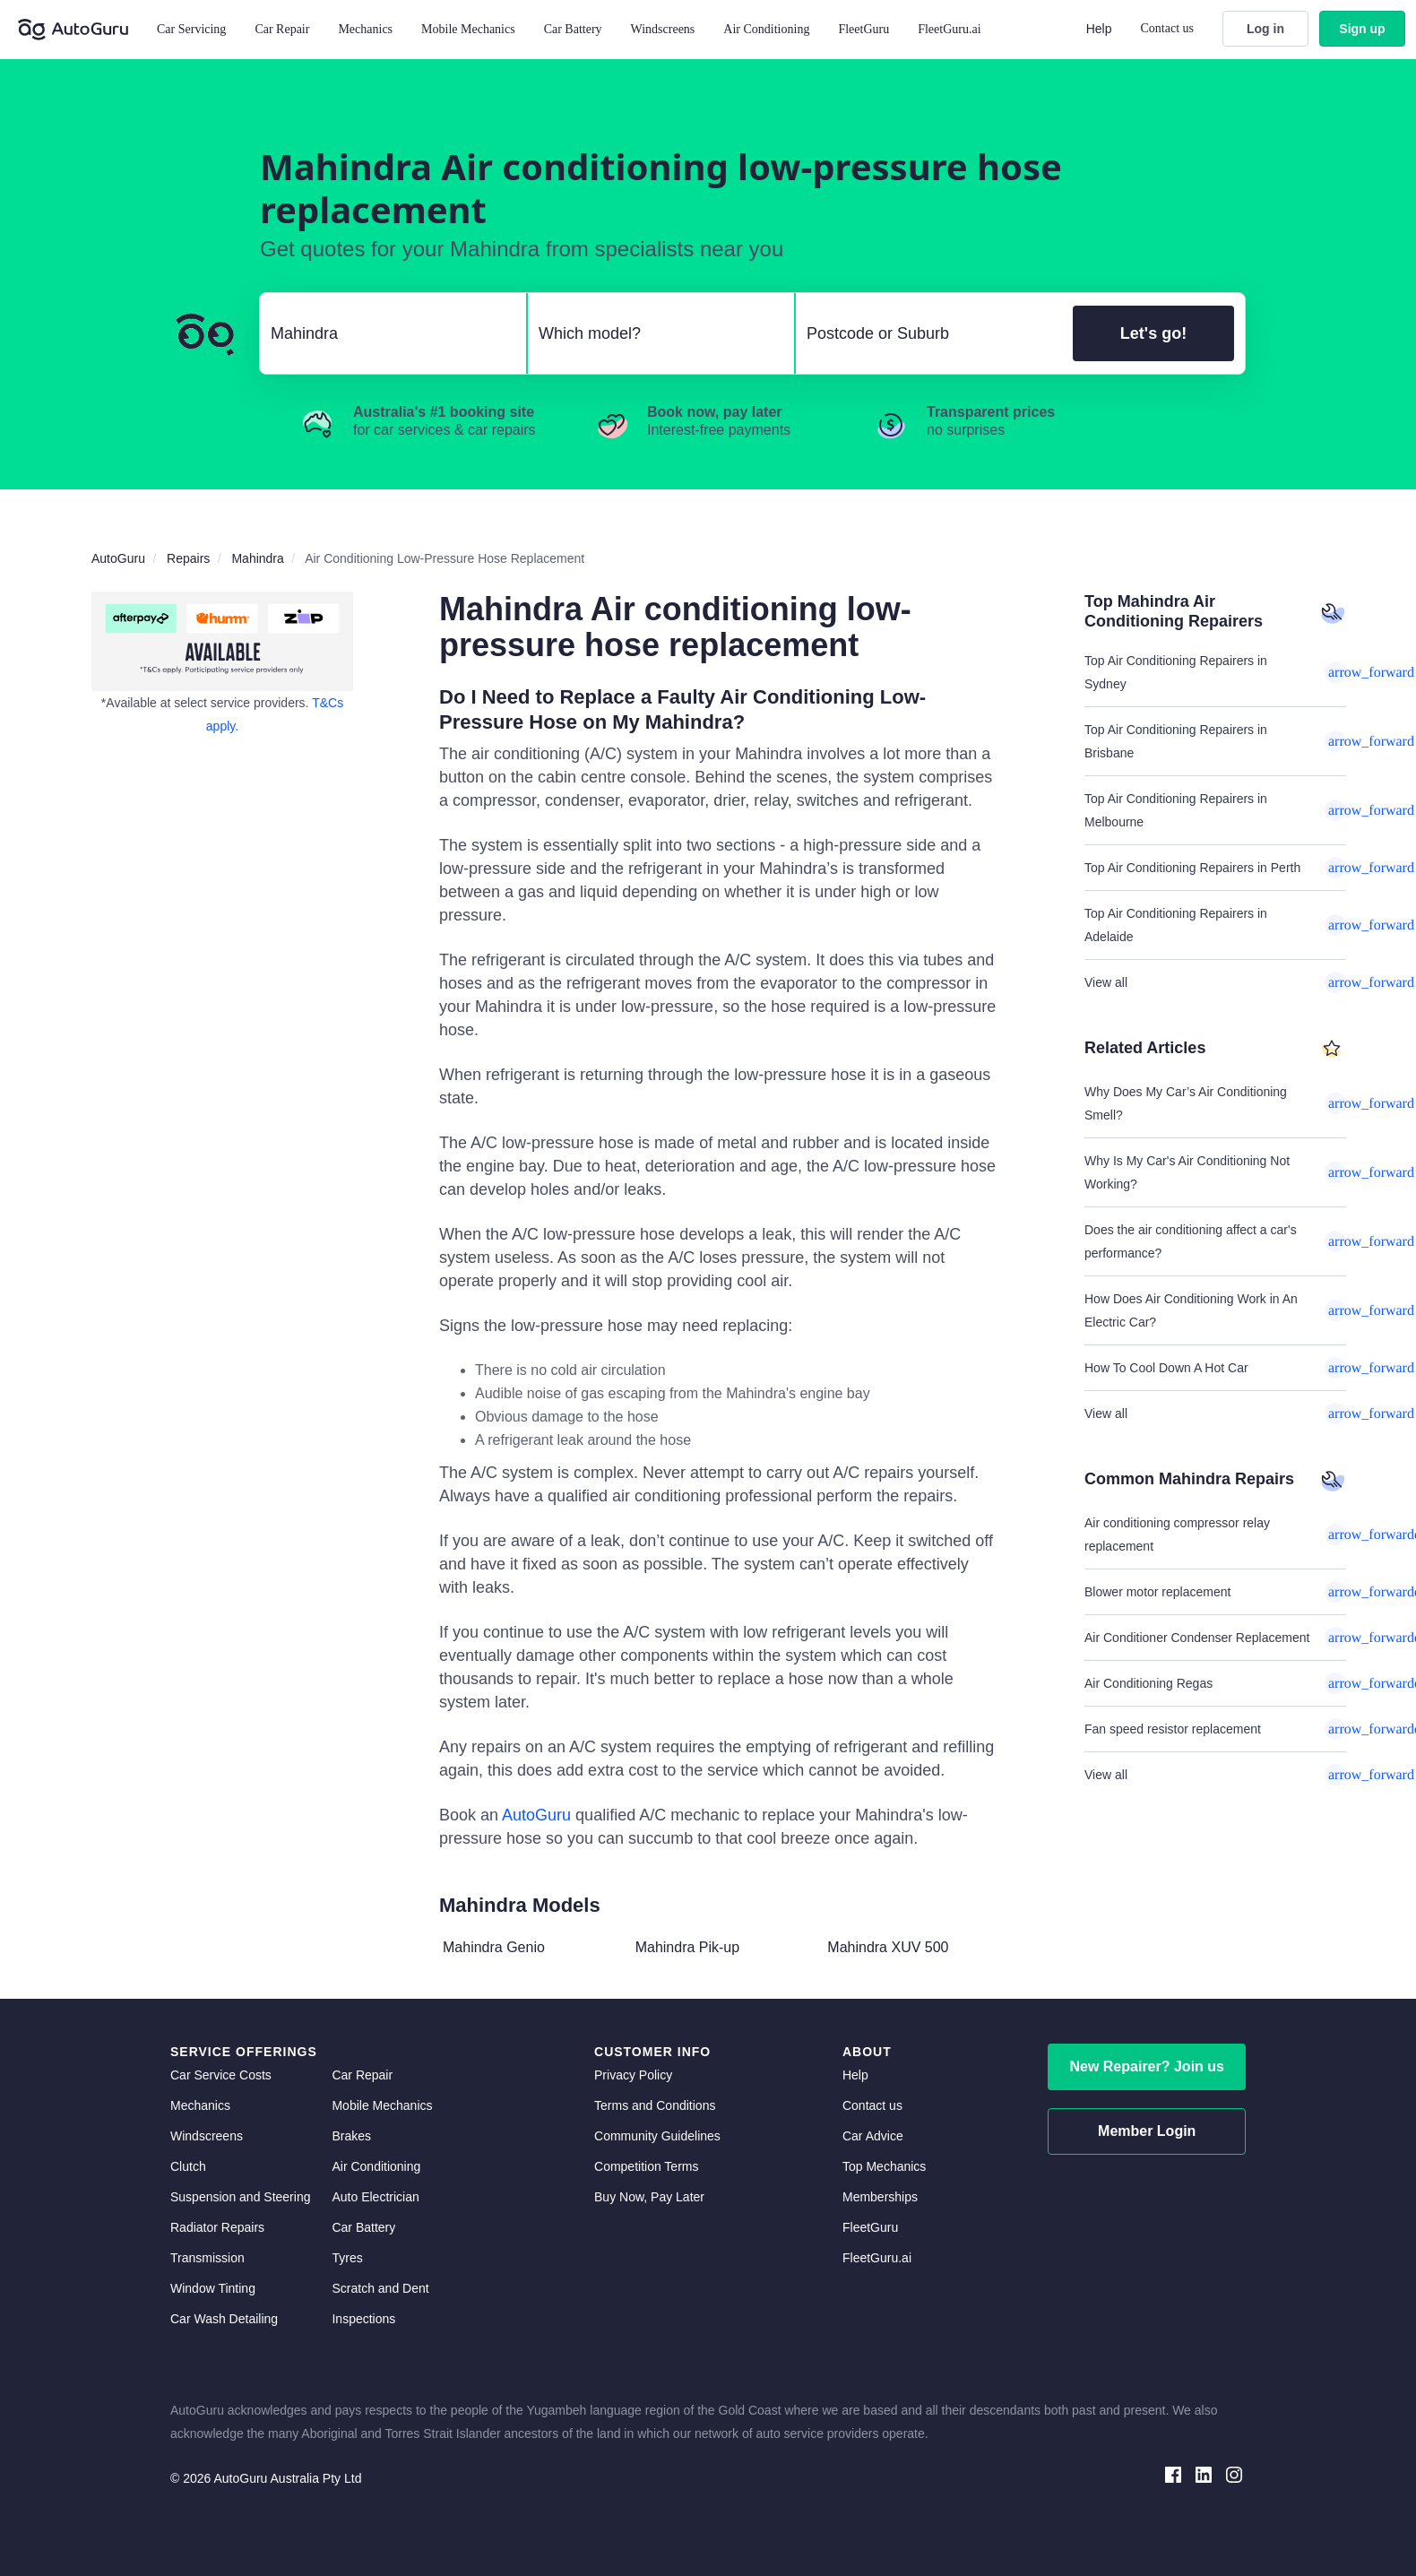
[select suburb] (929, 333)
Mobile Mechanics (468, 29)
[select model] (653, 333)
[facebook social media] (1173, 2473)
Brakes (351, 2136)
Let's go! (1153, 333)
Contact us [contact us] (872, 2105)
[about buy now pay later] (222, 641)
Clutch (188, 2166)
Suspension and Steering (240, 2197)
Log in (1265, 29)
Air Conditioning (376, 2166)
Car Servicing (191, 29)
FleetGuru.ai (949, 29)
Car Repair (282, 29)
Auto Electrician (375, 2197)
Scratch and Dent (380, 2288)
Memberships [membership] (880, 2197)
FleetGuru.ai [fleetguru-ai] (876, 2258)
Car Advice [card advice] (872, 2136)
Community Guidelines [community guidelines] (657, 2136)
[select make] (385, 333)
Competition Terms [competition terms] (646, 2166)
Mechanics (365, 29)
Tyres (347, 2258)
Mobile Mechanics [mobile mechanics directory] (382, 2105)
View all (1215, 982)
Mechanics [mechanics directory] (200, 2105)
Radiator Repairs (217, 2227)
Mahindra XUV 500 (887, 1947)
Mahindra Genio (494, 1947)
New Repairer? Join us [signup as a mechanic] (1146, 2066)
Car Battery (363, 2227)
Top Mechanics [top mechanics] (884, 2166)
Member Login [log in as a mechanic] (1147, 2131)
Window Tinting (212, 2288)
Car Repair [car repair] (362, 2075)
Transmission (207, 2258)
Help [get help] (855, 2075)
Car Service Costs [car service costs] (221, 2075)
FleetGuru (863, 29)
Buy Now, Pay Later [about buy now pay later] (649, 2197)
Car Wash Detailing (224, 2319)
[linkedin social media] (1203, 2473)
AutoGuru (536, 1815)
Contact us (1168, 28)
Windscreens (206, 2136)
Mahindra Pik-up (687, 1947)
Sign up (1362, 29)
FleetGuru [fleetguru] (870, 2227)
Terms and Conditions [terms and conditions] (654, 2105)
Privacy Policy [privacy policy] (633, 2075)
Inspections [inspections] (363, 2319)
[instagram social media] (1234, 2473)
